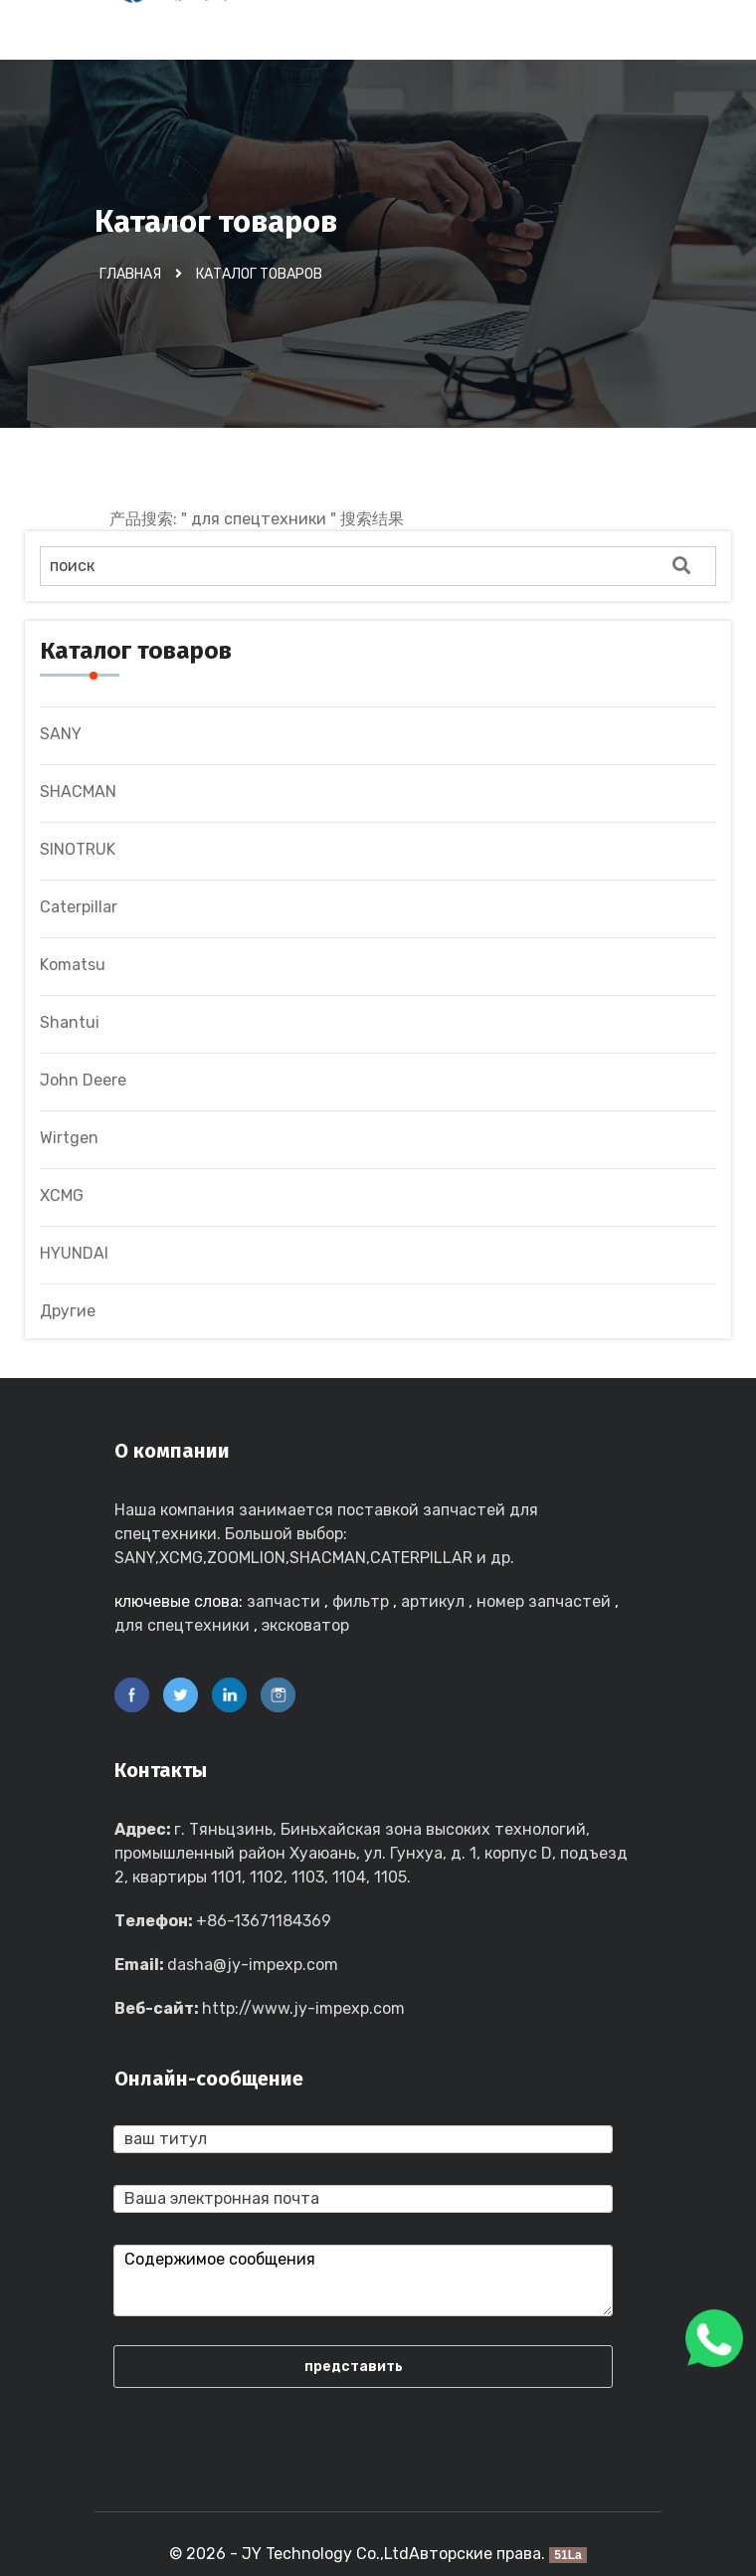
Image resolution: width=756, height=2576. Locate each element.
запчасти (283, 1601)
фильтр (360, 1601)
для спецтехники (182, 1625)
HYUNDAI (74, 1253)
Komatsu (72, 964)
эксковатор (305, 1625)
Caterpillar (78, 906)
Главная (130, 274)
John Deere (83, 1080)
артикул (433, 1601)
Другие (67, 1310)
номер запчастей (543, 1601)
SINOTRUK (77, 849)
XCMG (62, 1195)
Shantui (69, 1022)
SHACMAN (78, 791)
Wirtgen (69, 1137)
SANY (61, 733)
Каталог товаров (259, 274)
